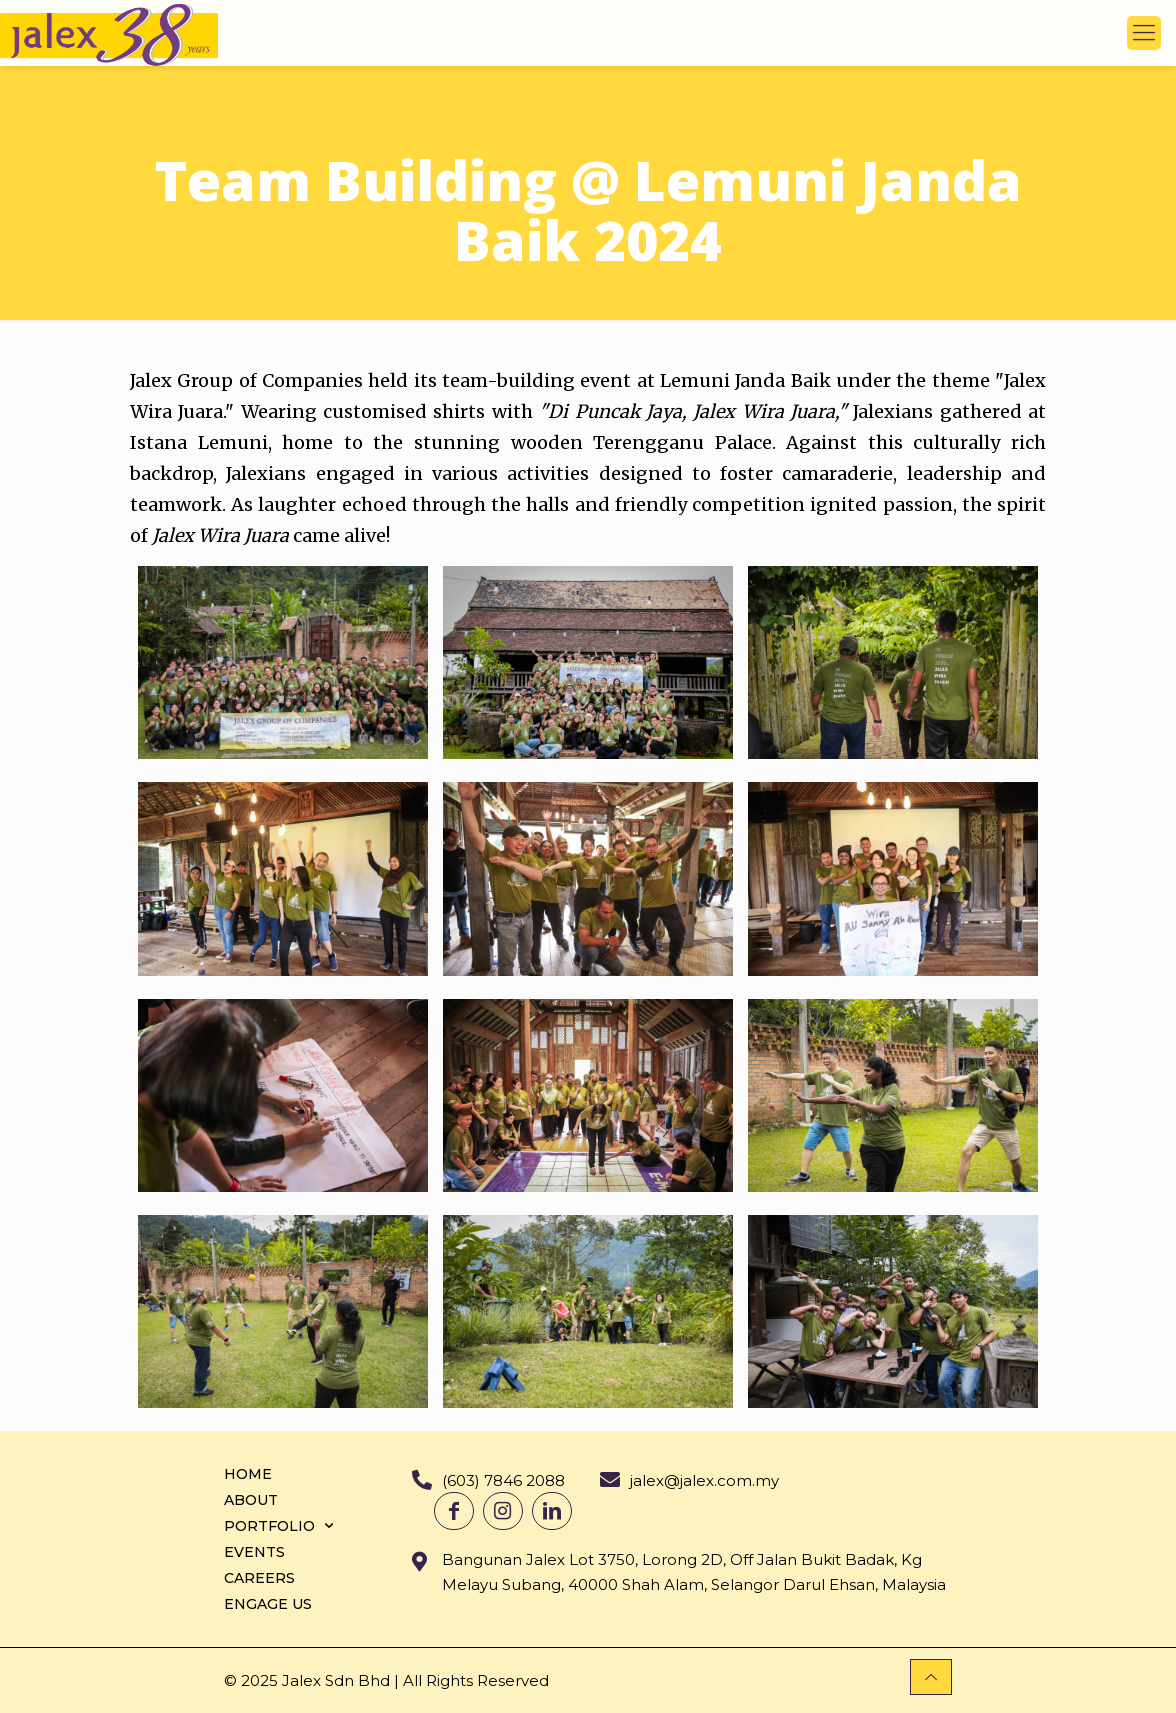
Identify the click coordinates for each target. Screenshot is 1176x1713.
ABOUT (251, 1500)
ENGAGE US (268, 1604)
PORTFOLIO (281, 1526)
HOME (248, 1474)
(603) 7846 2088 (503, 1480)
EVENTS (254, 1552)
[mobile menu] (1144, 33)
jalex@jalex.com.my (704, 1480)
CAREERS (259, 1578)
